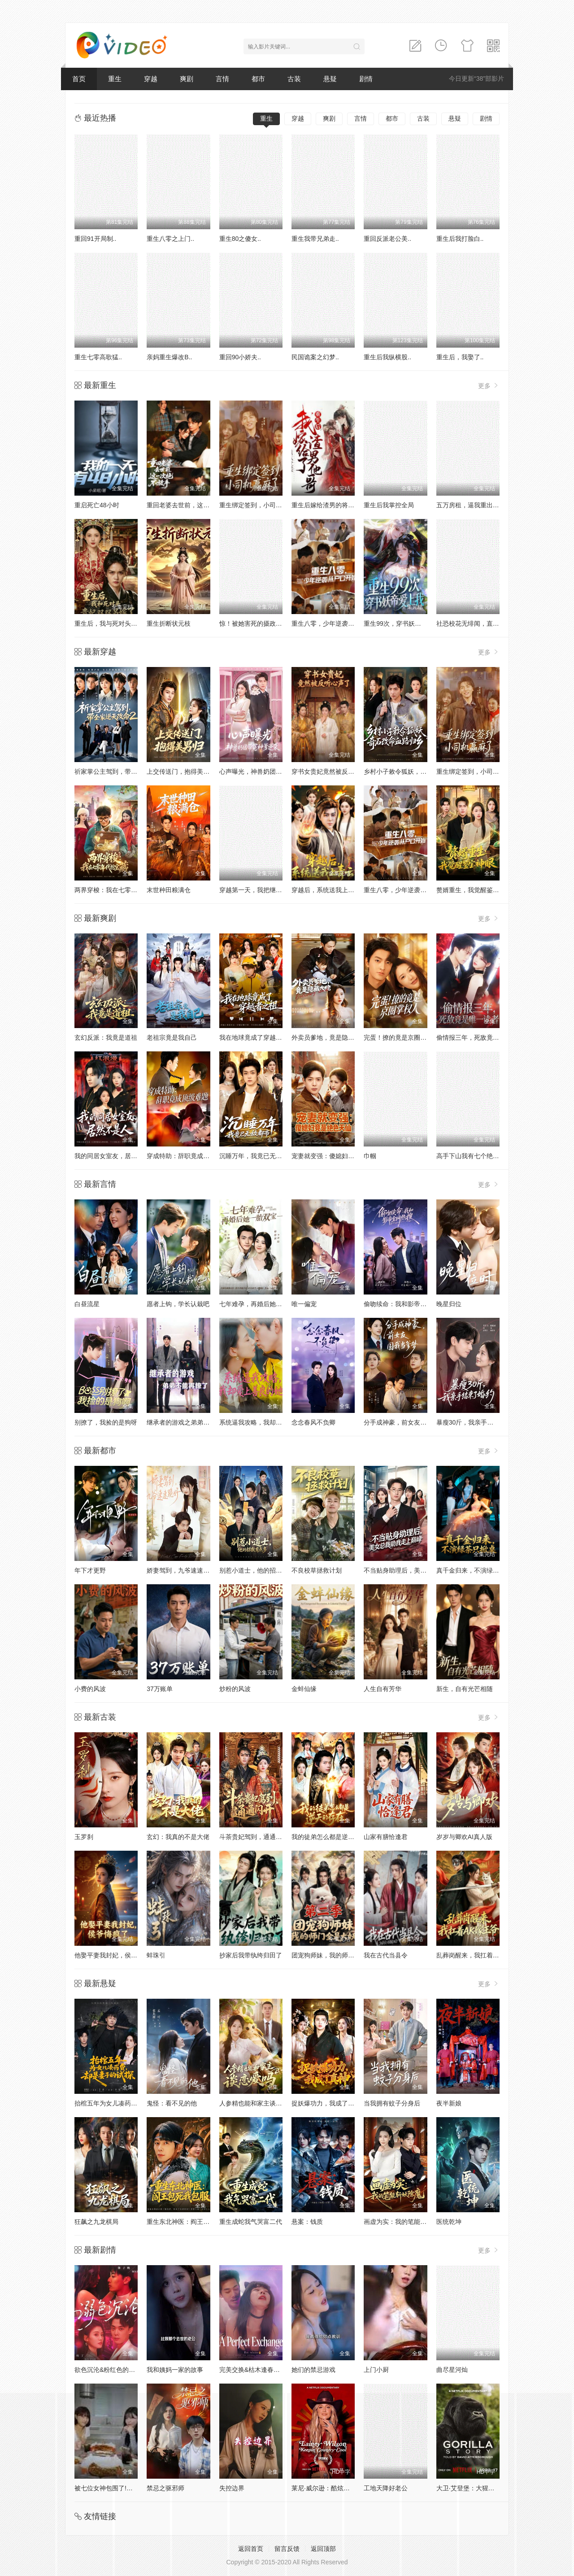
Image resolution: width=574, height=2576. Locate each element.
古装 (294, 79)
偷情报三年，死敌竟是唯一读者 (480, 1037)
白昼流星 (87, 1304)
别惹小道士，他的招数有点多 (260, 1570)
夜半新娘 (448, 2103)
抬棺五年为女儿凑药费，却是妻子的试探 (130, 2103)
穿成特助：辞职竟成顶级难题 (187, 1155)
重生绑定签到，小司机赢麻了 (260, 505)
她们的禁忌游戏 (313, 2369)
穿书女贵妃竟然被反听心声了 (332, 771)
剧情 (366, 79)
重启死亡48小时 (96, 505)
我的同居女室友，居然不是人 (115, 1155)
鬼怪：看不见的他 (172, 2103)
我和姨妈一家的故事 (175, 2369)
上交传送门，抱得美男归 (181, 771)
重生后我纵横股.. (387, 357)
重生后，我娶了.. (460, 357)
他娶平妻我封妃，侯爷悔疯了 (115, 1955)
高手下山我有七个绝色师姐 (474, 1155)
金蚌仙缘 (304, 1688)
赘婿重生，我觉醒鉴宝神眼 (474, 890)
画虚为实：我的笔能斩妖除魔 (404, 2221)
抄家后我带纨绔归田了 (250, 1955)
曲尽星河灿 (452, 2369)
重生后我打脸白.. (460, 238)
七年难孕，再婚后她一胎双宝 (260, 1304)
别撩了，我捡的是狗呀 (105, 1422)
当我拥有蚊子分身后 (392, 2103)
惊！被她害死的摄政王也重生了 (263, 623)
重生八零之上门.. (170, 238)
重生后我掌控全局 (389, 505)
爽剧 (186, 79)
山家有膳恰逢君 (386, 1836)
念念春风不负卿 (313, 1422)
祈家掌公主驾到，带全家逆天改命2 (123, 771)
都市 (258, 79)
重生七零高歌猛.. (98, 357)
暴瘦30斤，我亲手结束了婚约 (477, 1422)
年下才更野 (90, 1570)
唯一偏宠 (304, 1304)
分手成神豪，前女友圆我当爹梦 (408, 1422)
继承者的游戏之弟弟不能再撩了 (191, 1422)
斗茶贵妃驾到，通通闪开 (253, 1836)
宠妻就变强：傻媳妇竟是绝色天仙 (338, 1155)
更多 (489, 385)
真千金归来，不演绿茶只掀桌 (477, 1570)
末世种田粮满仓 (169, 890)
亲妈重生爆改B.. (169, 357)
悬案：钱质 (307, 2221)
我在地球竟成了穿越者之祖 (257, 1037)
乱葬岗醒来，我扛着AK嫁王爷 (478, 1955)
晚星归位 (448, 1304)
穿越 (150, 79)
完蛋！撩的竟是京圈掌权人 (401, 1037)
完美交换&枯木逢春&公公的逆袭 (264, 2369)
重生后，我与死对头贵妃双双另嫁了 (124, 623)
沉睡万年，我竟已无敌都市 (257, 1155)
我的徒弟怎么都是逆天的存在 (332, 1836)
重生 (115, 79)
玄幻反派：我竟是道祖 (105, 1037)
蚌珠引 (156, 1955)
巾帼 (370, 1155)
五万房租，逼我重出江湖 (470, 505)
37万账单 (160, 1688)
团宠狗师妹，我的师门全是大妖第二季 (344, 1955)
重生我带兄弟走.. (315, 238)
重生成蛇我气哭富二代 (250, 2221)
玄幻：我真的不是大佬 (178, 1836)
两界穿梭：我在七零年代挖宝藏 (118, 890)
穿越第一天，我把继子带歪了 (260, 890)
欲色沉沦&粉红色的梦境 (107, 2369)
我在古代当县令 (386, 1955)
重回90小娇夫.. (240, 357)
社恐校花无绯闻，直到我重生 (477, 623)
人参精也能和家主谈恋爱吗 (257, 2103)
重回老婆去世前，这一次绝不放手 (194, 505)
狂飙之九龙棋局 (96, 2221)
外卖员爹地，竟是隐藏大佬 (329, 1037)
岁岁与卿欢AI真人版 (464, 1836)
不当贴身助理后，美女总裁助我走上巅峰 (420, 1570)
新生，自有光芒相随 (464, 1688)
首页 (79, 79)
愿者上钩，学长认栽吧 (178, 1304)
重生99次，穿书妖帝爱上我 (402, 623)
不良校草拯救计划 (316, 1570)
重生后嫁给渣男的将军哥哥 (329, 505)
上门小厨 (376, 2369)
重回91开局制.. (95, 238)
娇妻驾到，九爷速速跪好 (181, 1570)
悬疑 (330, 79)
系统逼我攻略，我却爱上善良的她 (266, 1422)
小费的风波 (90, 1688)
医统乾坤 (448, 2221)
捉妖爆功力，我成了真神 (326, 2103)
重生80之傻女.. (240, 238)
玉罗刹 (83, 1836)
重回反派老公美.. (387, 238)
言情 (222, 79)
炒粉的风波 (235, 1688)
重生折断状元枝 (169, 623)
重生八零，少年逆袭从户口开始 (335, 623)
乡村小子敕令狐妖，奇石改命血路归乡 (417, 771)
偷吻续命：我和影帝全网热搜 (404, 1304)
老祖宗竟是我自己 (172, 1037)
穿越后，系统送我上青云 (326, 890)
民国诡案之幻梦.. (315, 357)
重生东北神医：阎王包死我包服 (191, 2221)
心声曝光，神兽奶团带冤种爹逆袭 (266, 771)
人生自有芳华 (382, 1688)
